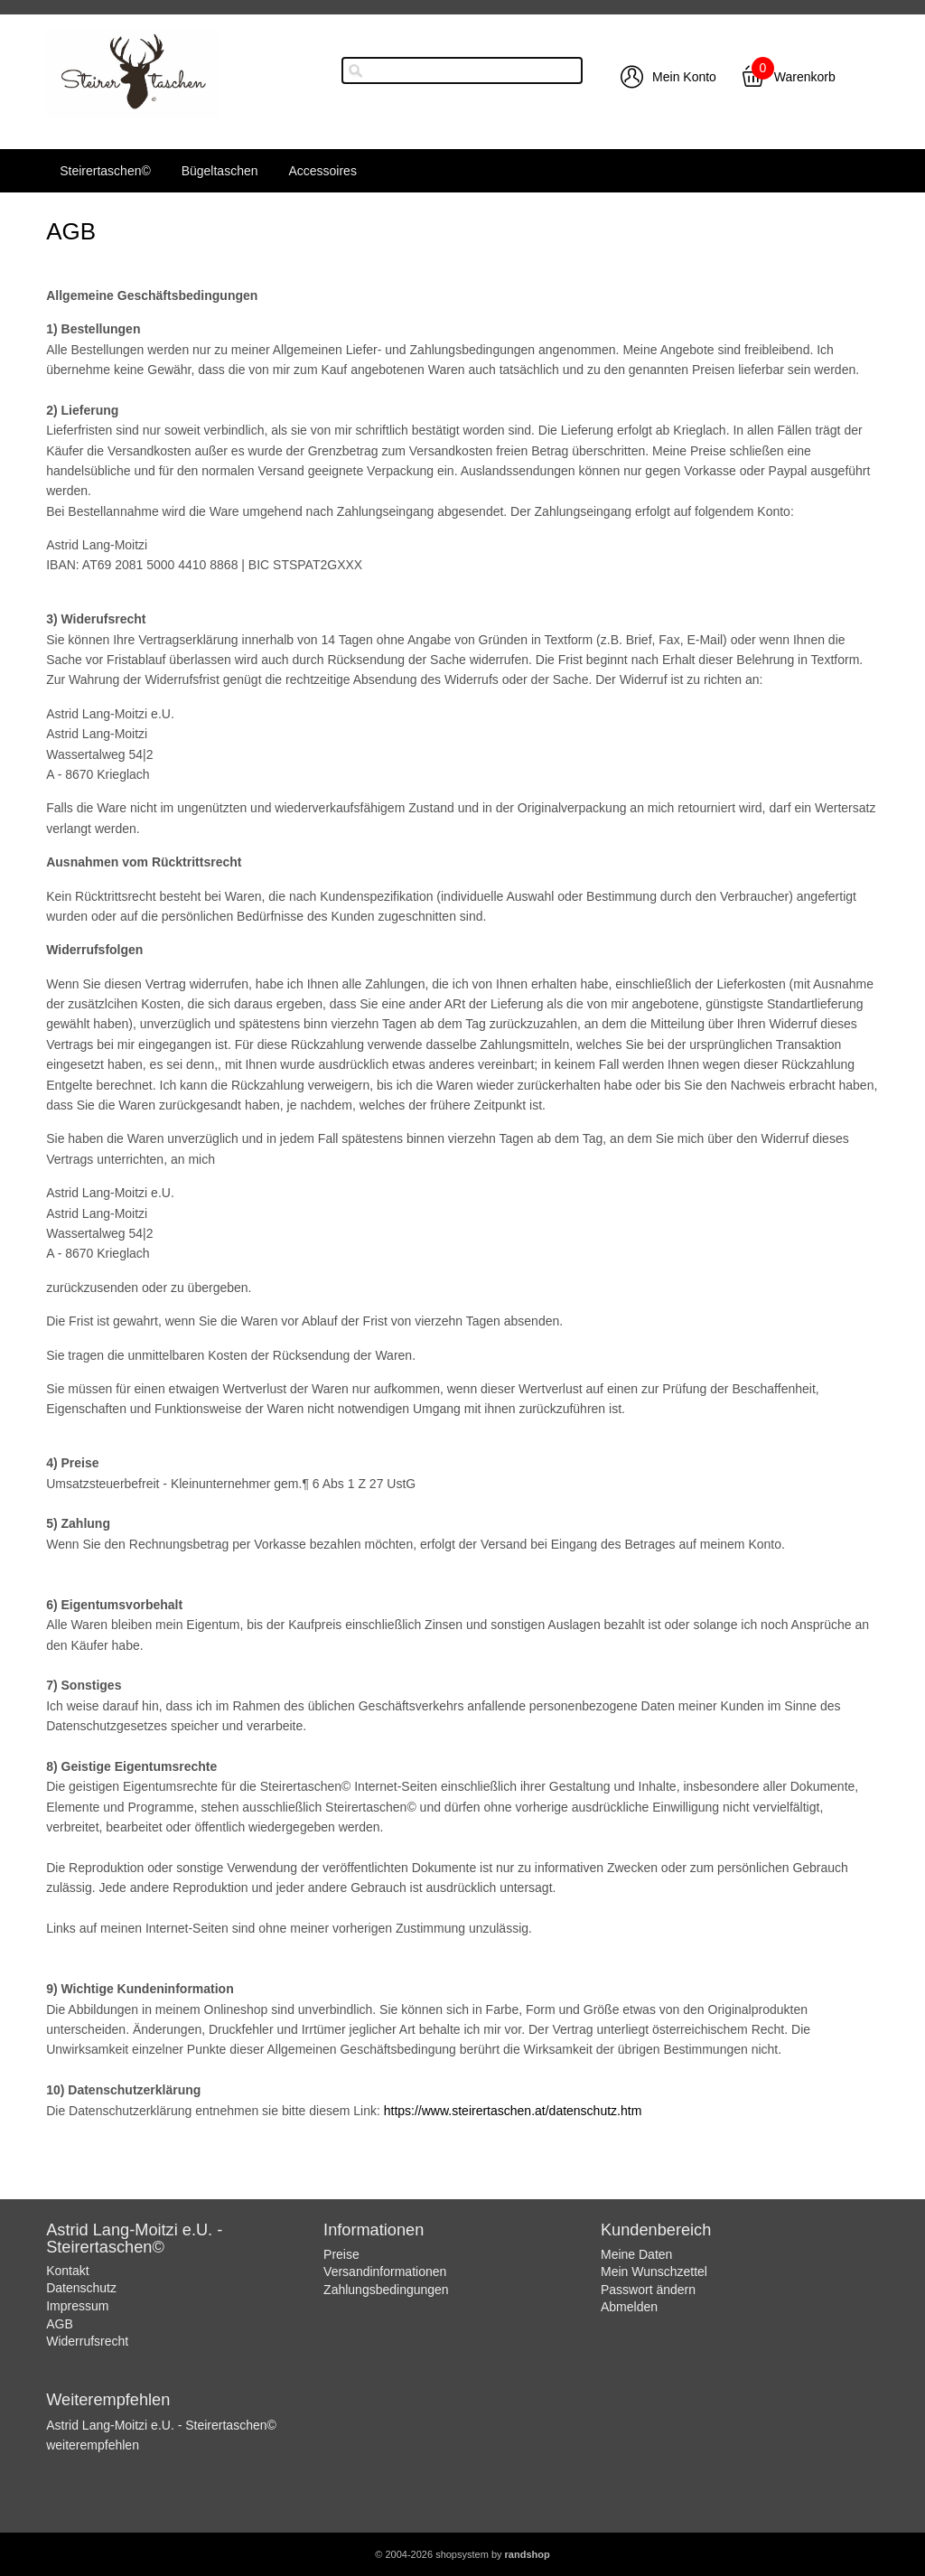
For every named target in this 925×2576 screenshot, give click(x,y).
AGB (59, 2324)
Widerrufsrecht (87, 2341)
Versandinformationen (384, 2271)
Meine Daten (636, 2254)
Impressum (77, 2306)
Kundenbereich (656, 2230)
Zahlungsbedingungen (386, 2289)
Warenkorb (805, 77)
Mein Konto (684, 77)
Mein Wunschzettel (654, 2271)
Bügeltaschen (220, 171)
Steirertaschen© (105, 171)
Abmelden (629, 2307)
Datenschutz (81, 2288)
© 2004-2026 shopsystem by (462, 2554)
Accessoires (322, 171)
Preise (341, 2254)
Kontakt (67, 2270)
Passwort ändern (648, 2289)
